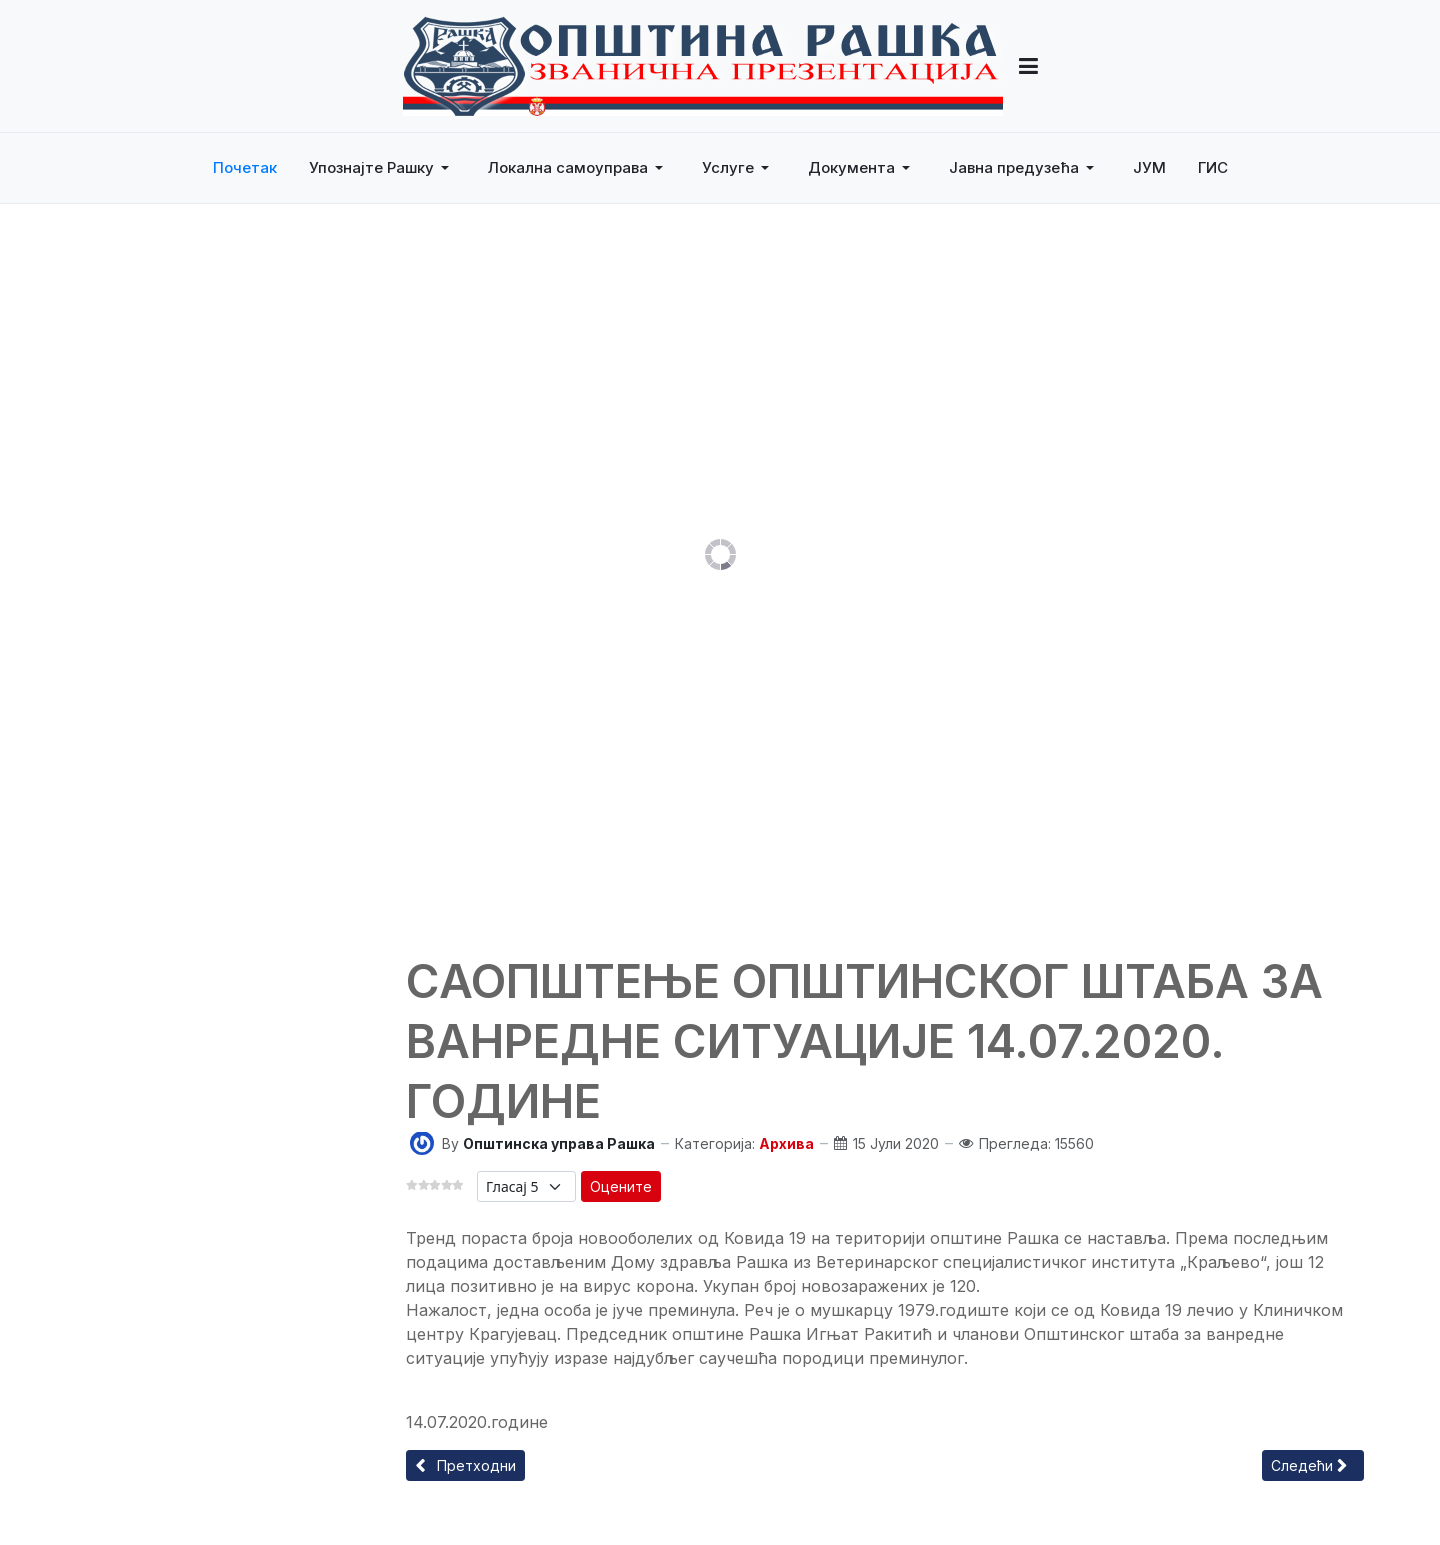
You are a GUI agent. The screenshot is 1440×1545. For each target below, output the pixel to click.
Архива (786, 1143)
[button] (382, 168)
